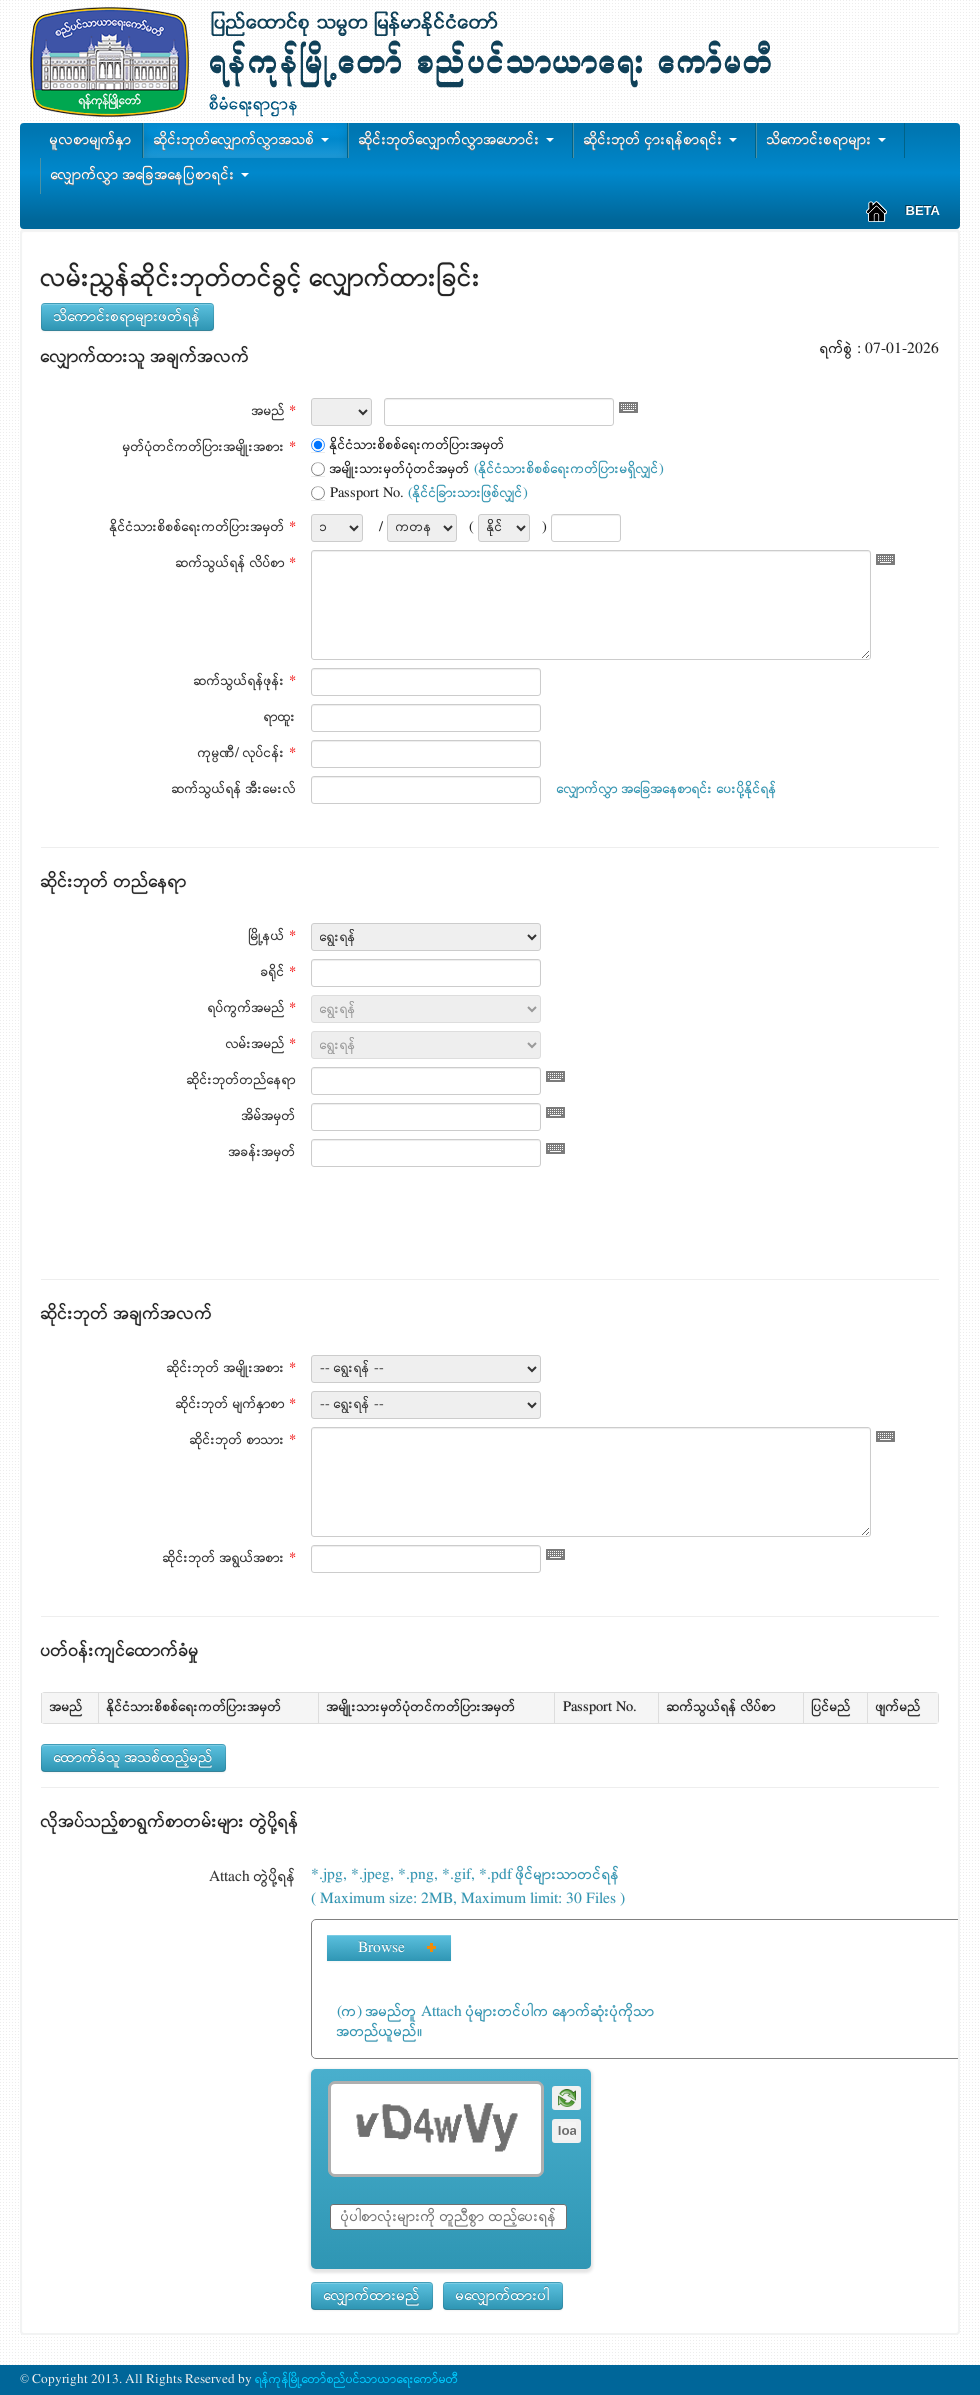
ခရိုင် (278, 972)
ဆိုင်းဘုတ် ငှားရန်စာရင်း (664, 140)
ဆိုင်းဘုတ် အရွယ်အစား (229, 1558)
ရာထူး (280, 717)
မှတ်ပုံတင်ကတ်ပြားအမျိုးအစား (209, 447)
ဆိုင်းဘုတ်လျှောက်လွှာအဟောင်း (460, 140)
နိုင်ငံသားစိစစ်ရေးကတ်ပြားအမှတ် (203, 527)
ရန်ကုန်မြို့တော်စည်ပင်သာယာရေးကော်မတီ (355, 2379)
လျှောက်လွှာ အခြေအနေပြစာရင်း (154, 175)
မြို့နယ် (272, 936)
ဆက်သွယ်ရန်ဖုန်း (245, 681)
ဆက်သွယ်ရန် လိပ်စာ (236, 563)
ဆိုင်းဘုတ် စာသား (243, 1440)
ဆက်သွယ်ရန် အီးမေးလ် (234, 789)
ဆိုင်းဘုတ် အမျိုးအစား (231, 1368)
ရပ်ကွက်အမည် (252, 1008)
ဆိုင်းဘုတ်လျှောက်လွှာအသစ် (245, 140)
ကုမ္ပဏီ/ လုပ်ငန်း (247, 753)
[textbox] (499, 412)
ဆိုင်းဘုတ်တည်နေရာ (241, 1080)
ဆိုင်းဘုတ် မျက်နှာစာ (236, 1404)
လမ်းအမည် (261, 1044)
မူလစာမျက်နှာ (91, 140)
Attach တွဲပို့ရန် (252, 1877)
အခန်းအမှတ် (262, 1152)
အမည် (274, 411)
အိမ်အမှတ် (269, 1116)
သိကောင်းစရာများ (830, 140)
